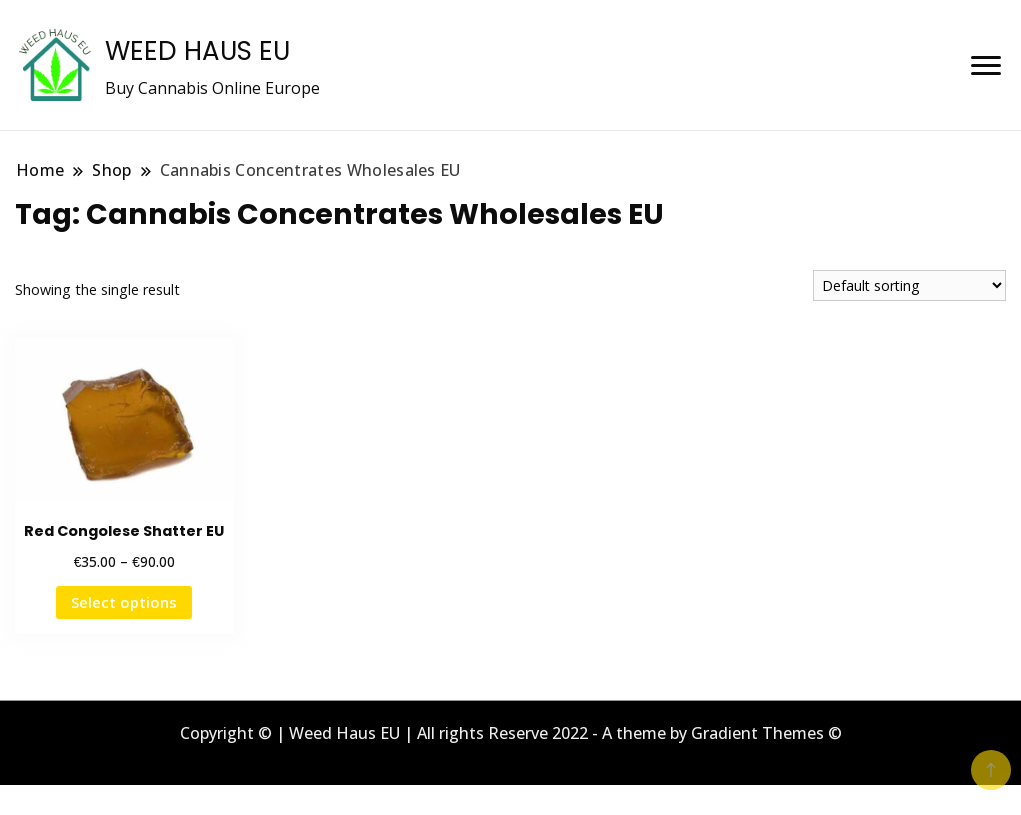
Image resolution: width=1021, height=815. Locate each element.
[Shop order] (909, 285)
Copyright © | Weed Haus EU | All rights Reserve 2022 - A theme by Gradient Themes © (511, 733)
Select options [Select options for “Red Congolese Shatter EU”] (124, 602)
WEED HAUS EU (197, 51)
